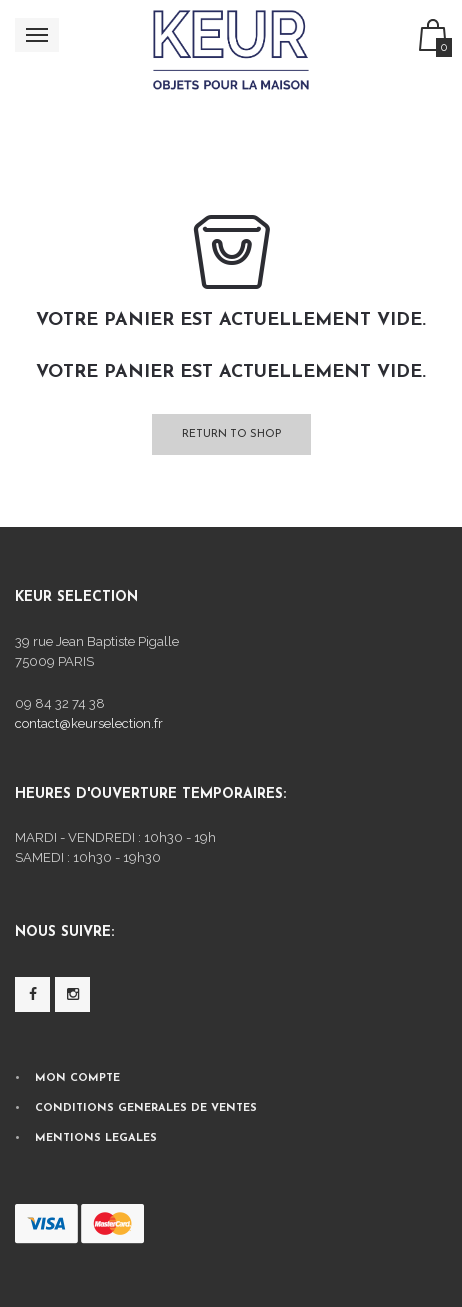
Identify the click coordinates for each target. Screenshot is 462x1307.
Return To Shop (231, 434)
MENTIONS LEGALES (96, 1138)
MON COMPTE (77, 1078)
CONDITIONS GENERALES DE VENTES (146, 1108)
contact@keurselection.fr (89, 723)
